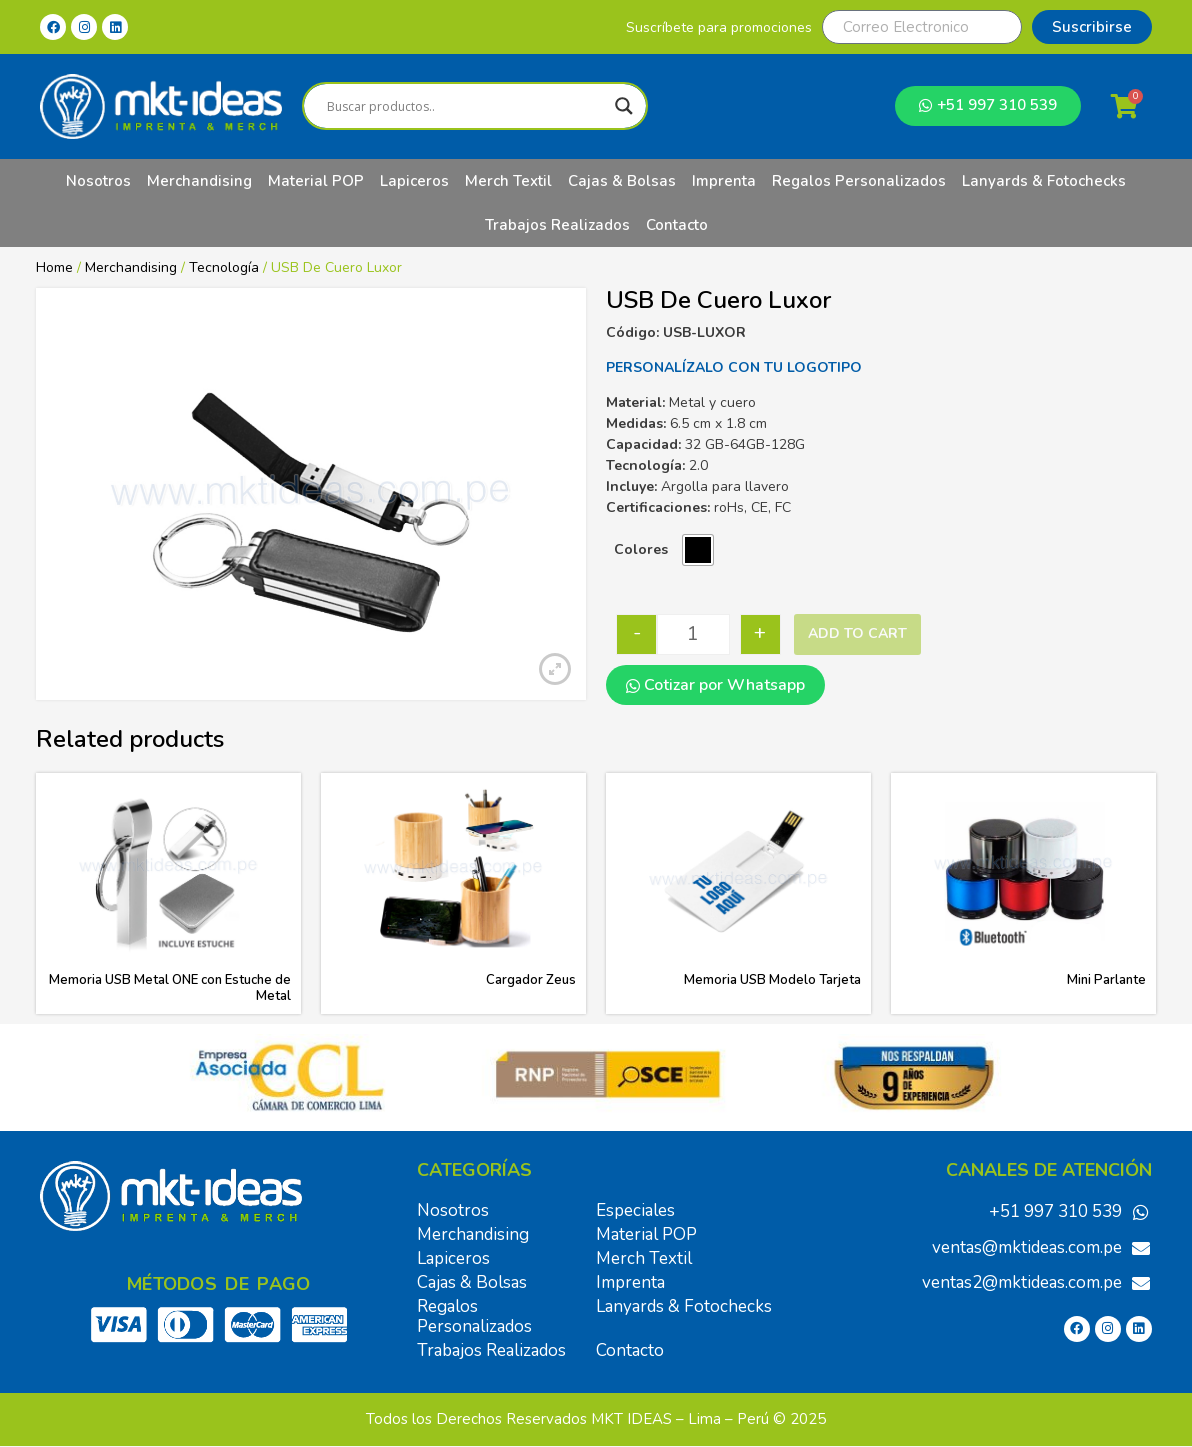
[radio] (698, 550)
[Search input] (466, 106)
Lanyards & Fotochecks (1044, 181)
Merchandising (199, 181)
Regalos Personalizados (859, 181)
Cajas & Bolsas (622, 181)
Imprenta (724, 181)
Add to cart (857, 633)
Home (54, 267)
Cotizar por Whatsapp (715, 685)
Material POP (316, 181)
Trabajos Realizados (557, 225)
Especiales (635, 1210)
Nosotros (98, 181)
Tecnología (224, 267)
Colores (641, 549)
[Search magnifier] (624, 106)
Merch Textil (508, 181)
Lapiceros (414, 181)
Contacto (677, 225)
